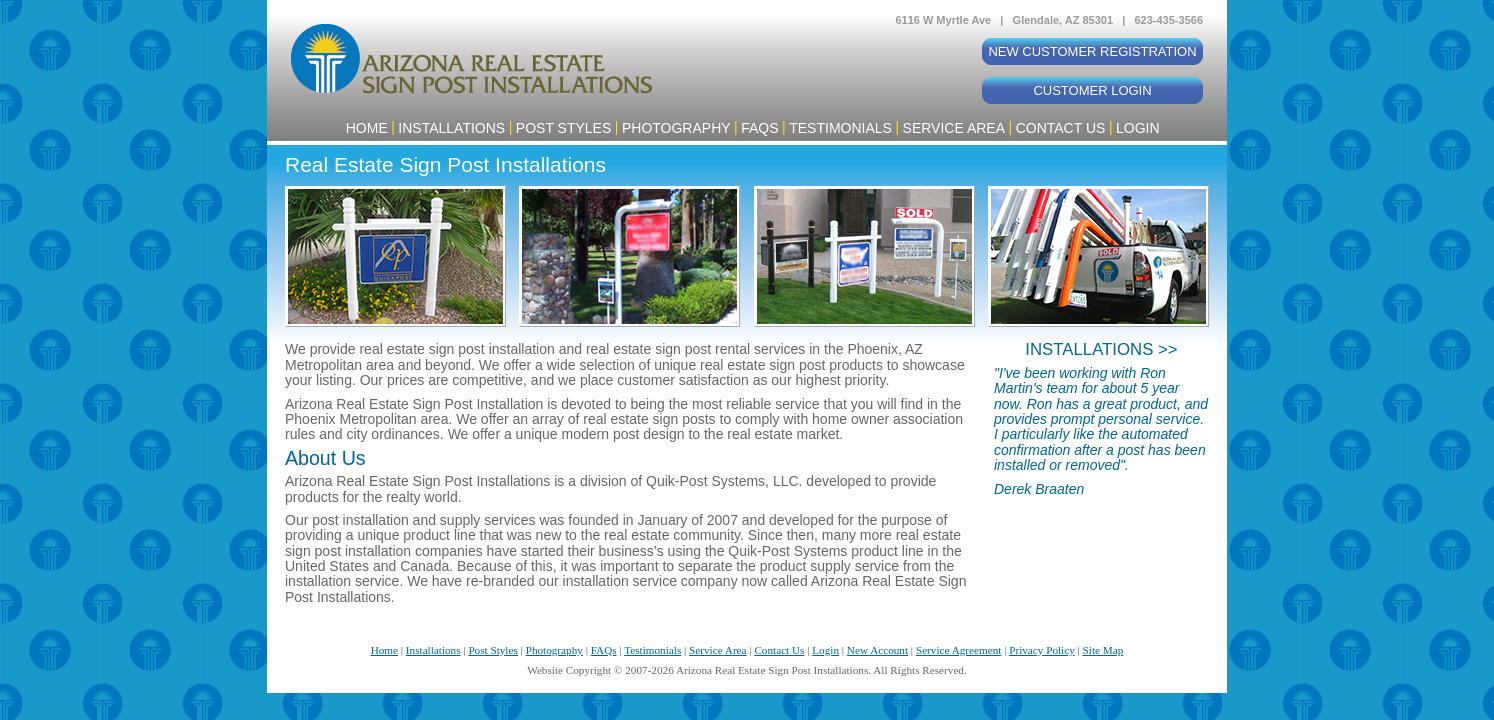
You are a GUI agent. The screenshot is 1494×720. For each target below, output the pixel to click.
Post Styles (563, 128)
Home (367, 128)
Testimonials (840, 128)
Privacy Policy (1042, 650)
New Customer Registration (1092, 51)
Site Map (1103, 650)
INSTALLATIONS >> (1101, 349)
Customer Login (1092, 90)
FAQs (759, 128)
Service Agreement (958, 650)
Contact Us (1061, 128)
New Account (877, 650)
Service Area (954, 128)
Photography (676, 128)
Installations (451, 128)
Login (1138, 128)
